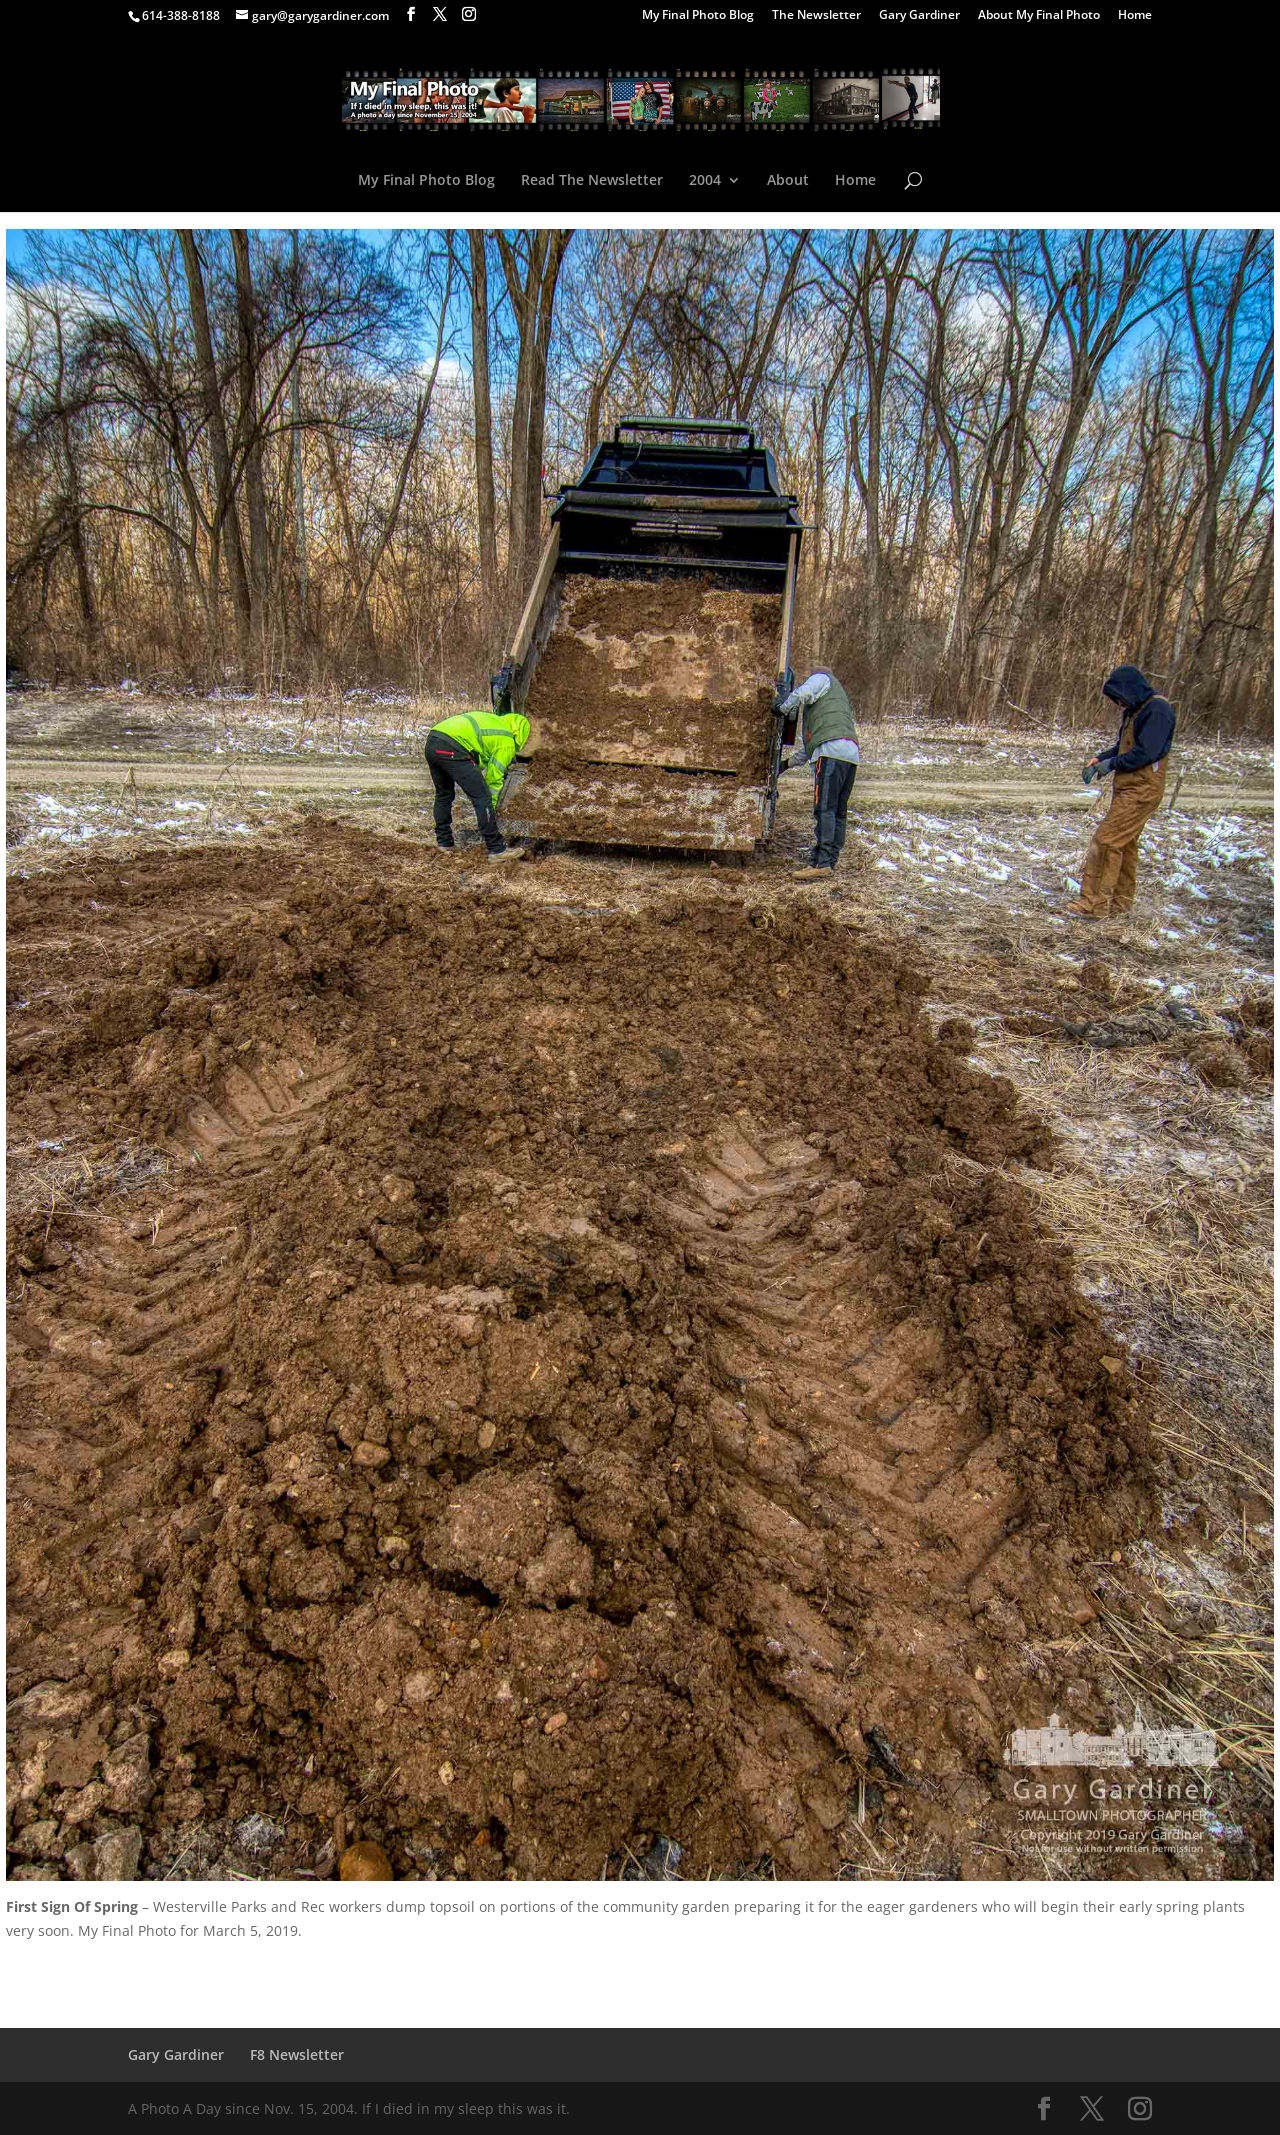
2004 (705, 181)
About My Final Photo (1039, 16)
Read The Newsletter (592, 181)
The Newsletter (816, 16)
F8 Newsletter (297, 2054)
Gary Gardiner (919, 16)
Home (1135, 16)
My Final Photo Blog (698, 16)
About (788, 181)
